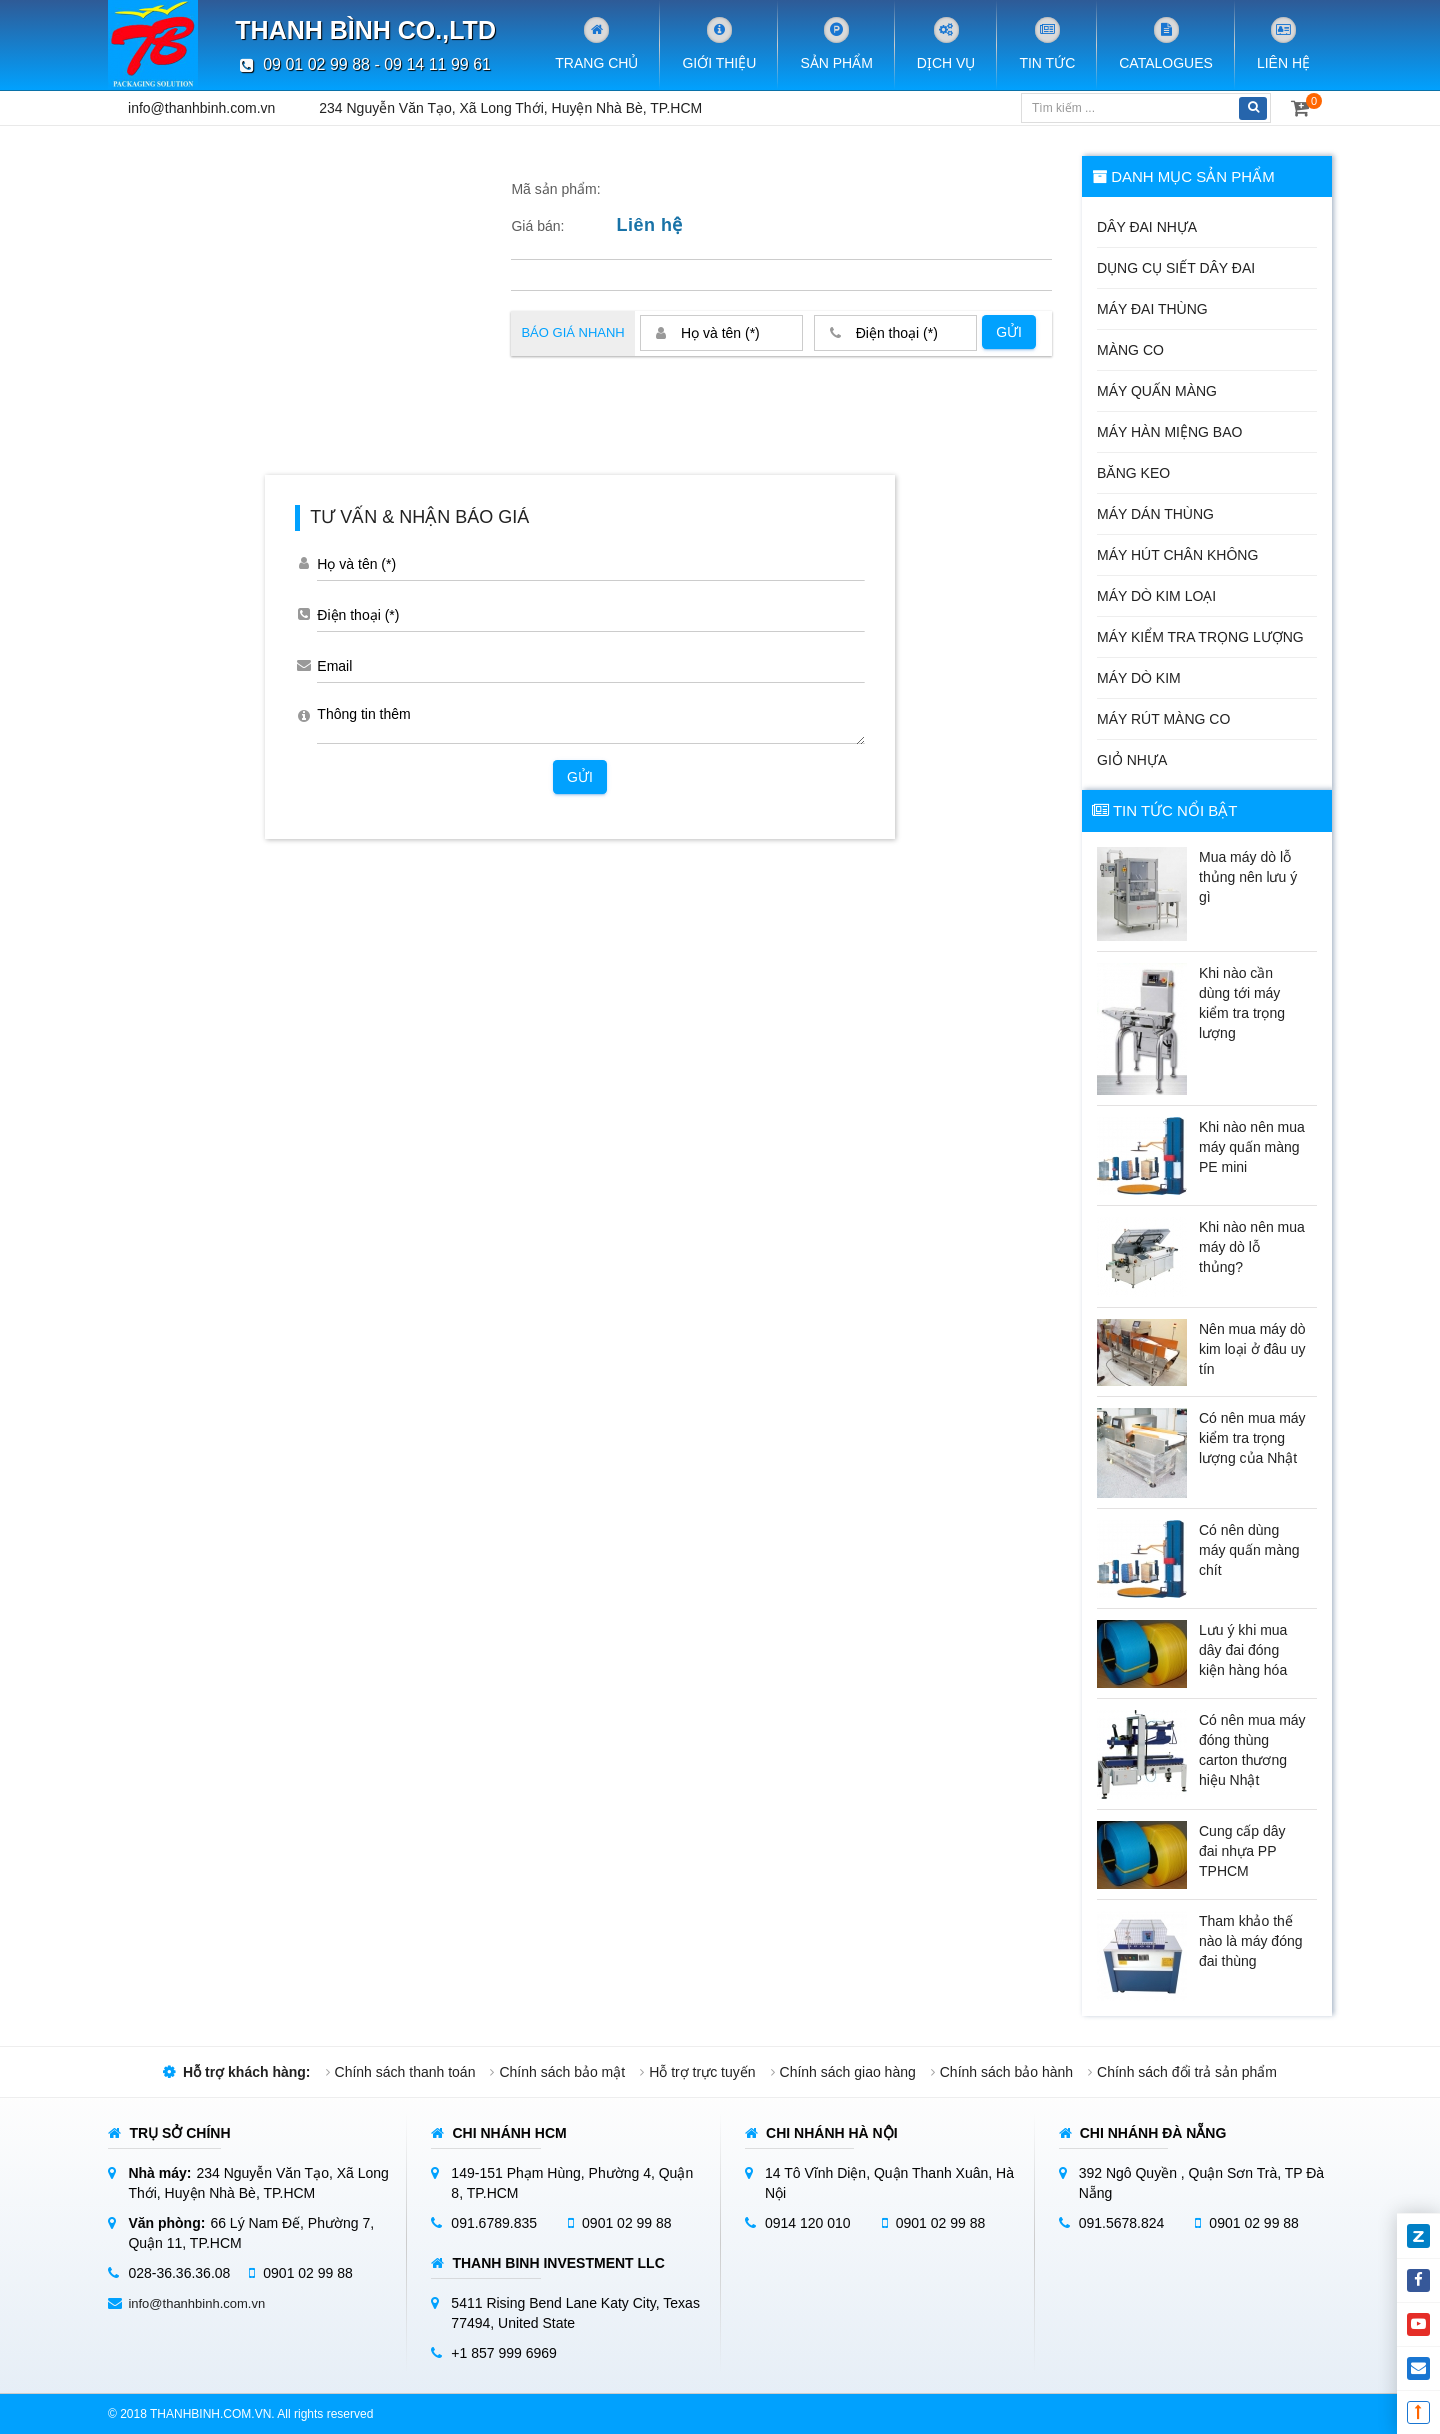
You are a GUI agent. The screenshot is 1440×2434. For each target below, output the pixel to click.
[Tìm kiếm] (1128, 108)
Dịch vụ (946, 43)
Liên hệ (1283, 43)
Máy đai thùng (1152, 309)
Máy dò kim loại (1156, 596)
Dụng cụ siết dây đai (1176, 268)
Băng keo (1133, 473)
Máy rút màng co (1163, 719)
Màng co (1130, 350)
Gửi (1009, 332)
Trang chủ (596, 43)
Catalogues (1166, 43)
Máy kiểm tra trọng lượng (1200, 637)
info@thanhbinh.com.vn (201, 108)
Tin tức (1047, 43)
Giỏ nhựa (1132, 760)
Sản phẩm (836, 43)
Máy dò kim (1139, 678)
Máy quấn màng (1157, 391)
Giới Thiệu (719, 43)
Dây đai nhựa (1147, 227)
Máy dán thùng (1155, 514)
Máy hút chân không (1177, 555)
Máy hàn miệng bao (1169, 432)
